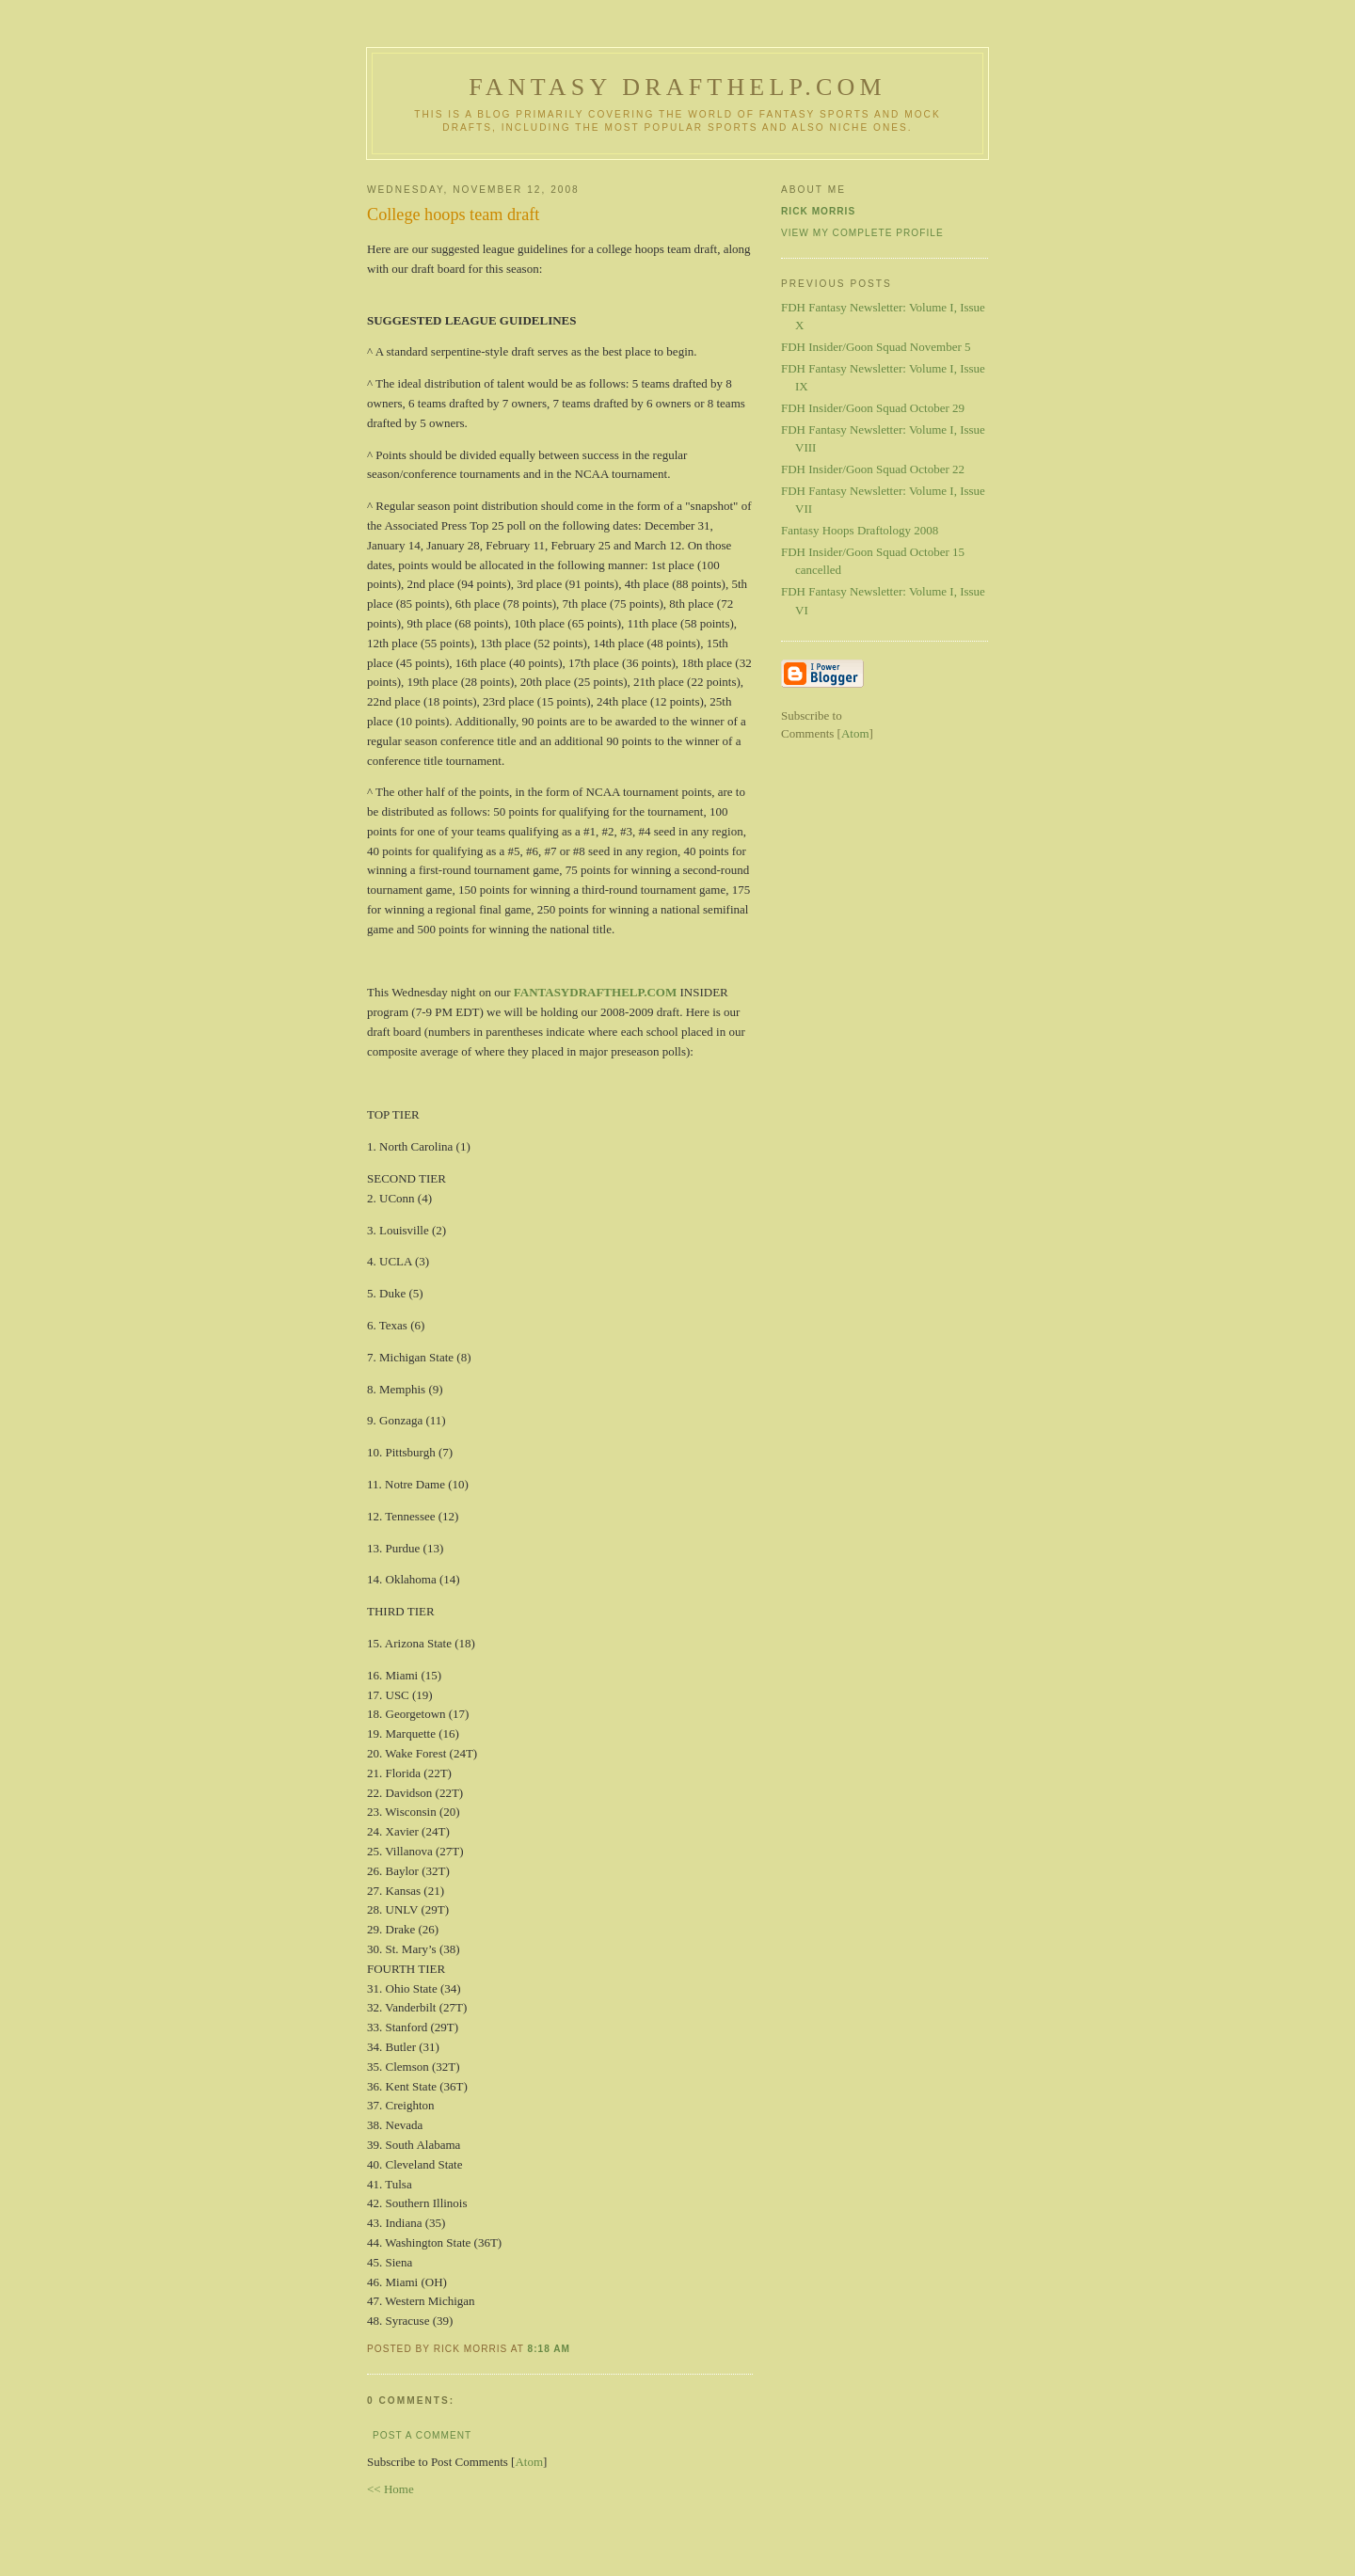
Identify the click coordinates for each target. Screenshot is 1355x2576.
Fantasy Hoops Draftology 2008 (859, 530)
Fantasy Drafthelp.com (677, 87)
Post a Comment (422, 2435)
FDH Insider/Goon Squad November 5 (875, 347)
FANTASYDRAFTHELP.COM (595, 992)
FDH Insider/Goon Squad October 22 (872, 469)
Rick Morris (818, 211)
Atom (529, 2462)
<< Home (390, 2489)
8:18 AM (549, 2349)
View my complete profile (862, 233)
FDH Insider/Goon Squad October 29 (872, 408)
